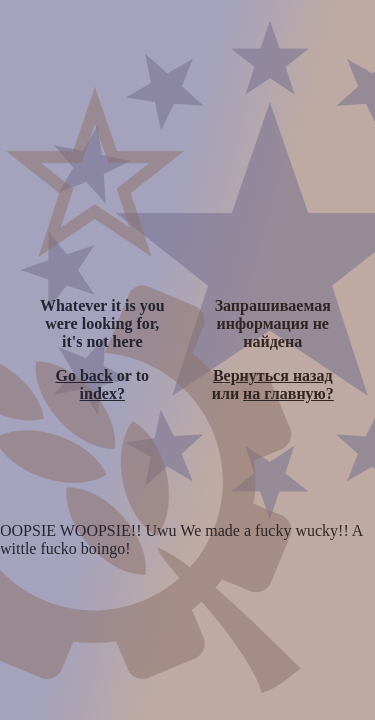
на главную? (288, 393)
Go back (83, 375)
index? (102, 393)
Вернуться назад (273, 375)
